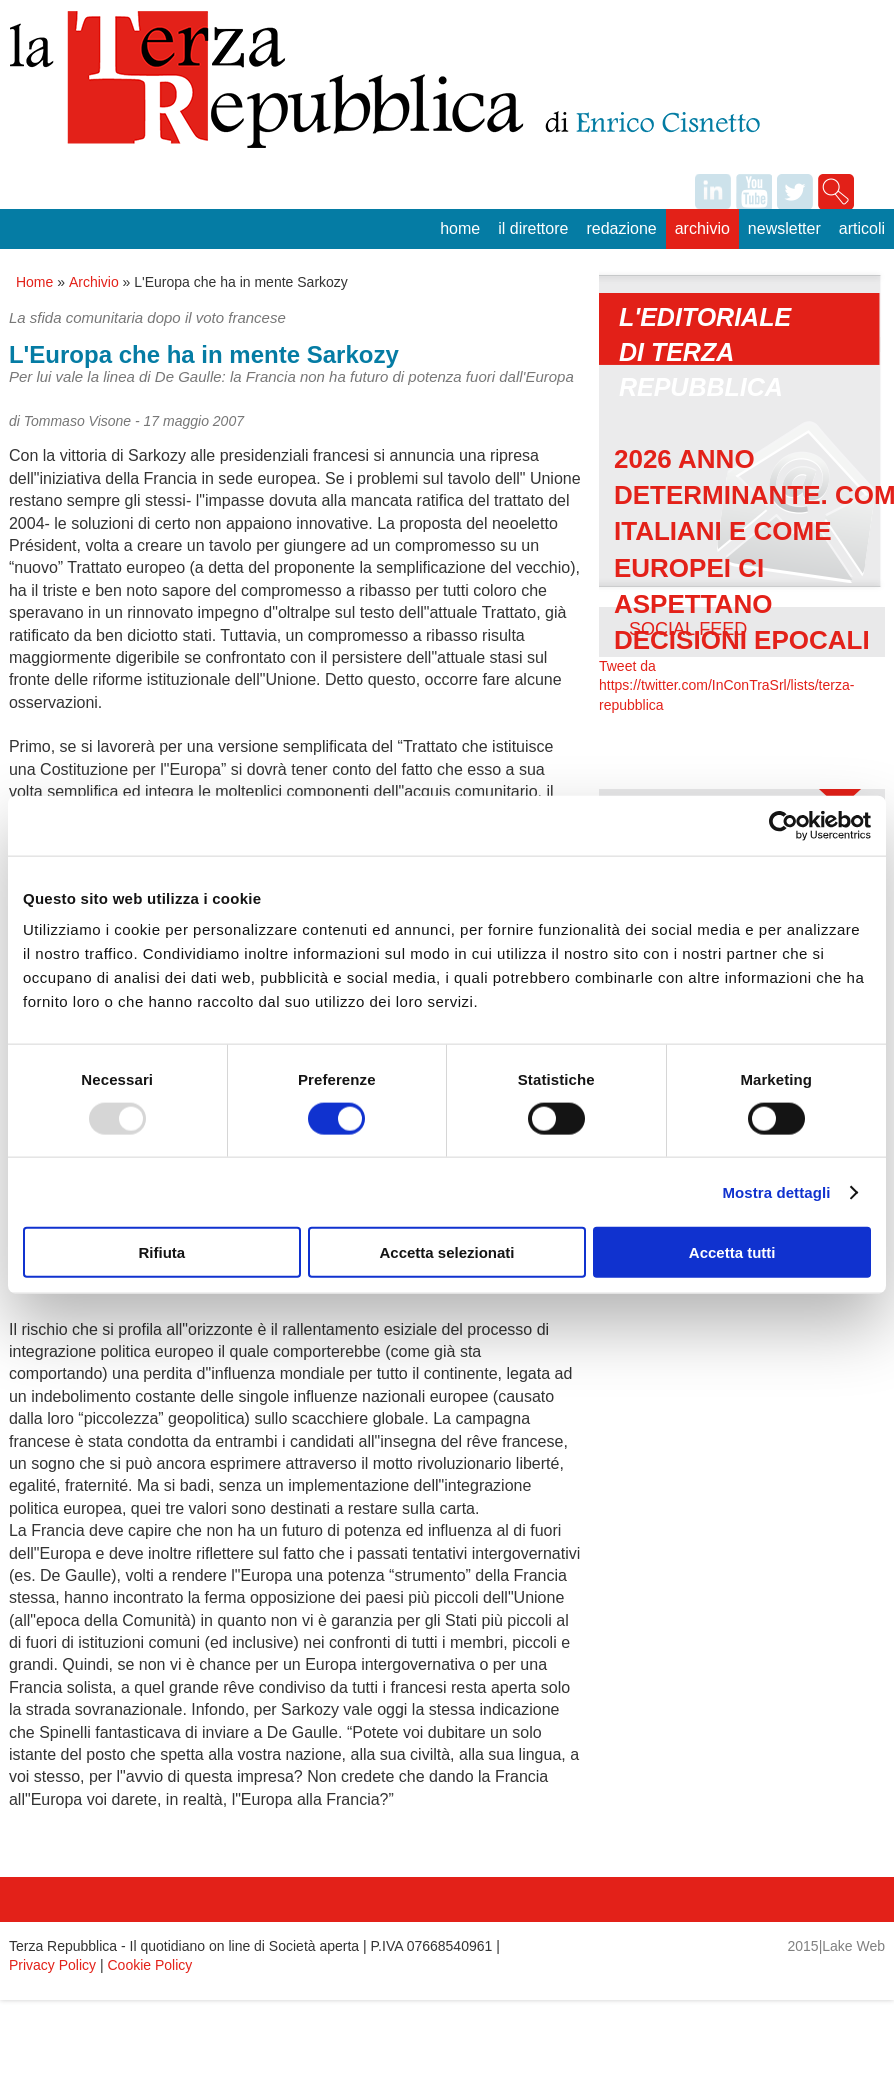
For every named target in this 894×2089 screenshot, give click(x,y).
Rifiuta (161, 1252)
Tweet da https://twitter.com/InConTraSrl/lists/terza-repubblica (726, 685)
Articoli (862, 228)
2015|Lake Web (837, 1946)
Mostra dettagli (776, 1191)
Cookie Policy (150, 1965)
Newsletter (784, 228)
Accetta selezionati (446, 1252)
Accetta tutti (732, 1252)
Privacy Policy (52, 1965)
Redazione (621, 228)
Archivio (702, 228)
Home (460, 228)
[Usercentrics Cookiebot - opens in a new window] (783, 825)
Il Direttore (533, 228)
